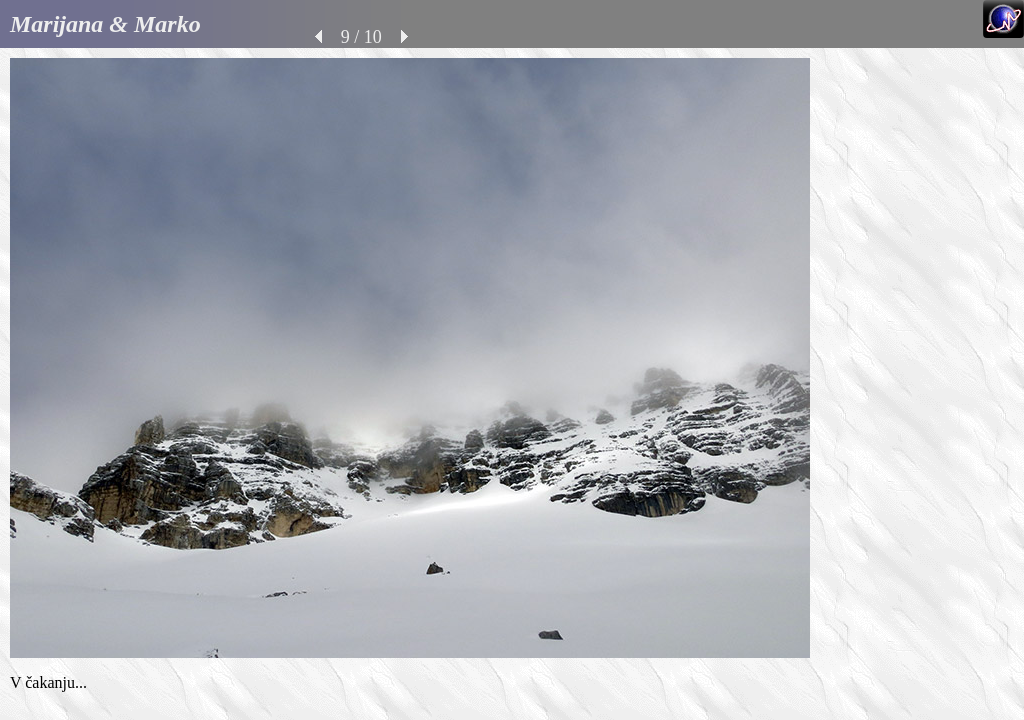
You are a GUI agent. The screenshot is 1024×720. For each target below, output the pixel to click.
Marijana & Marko (105, 24)
